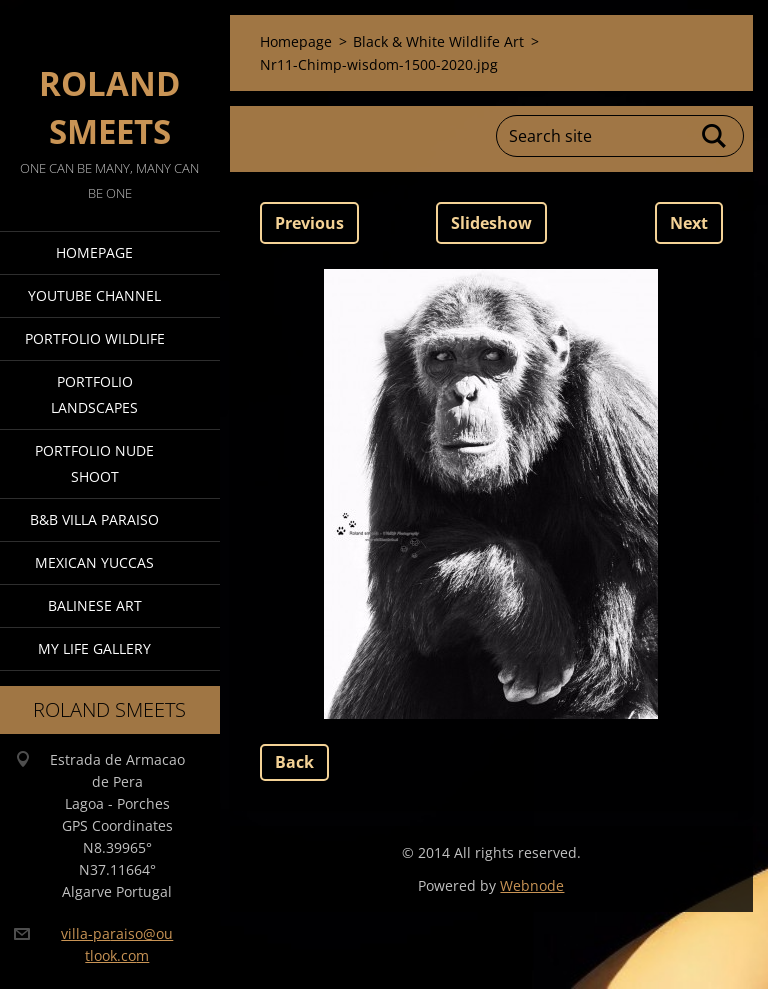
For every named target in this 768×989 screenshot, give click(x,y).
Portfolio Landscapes (94, 394)
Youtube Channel (94, 295)
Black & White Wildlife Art (438, 41)
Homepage (94, 252)
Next (689, 223)
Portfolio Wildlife (95, 338)
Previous (309, 223)
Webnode (532, 885)
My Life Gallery (94, 648)
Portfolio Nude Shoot (94, 463)
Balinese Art (95, 605)
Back (294, 762)
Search (715, 136)
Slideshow (491, 223)
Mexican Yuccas (94, 562)
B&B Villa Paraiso (94, 519)
